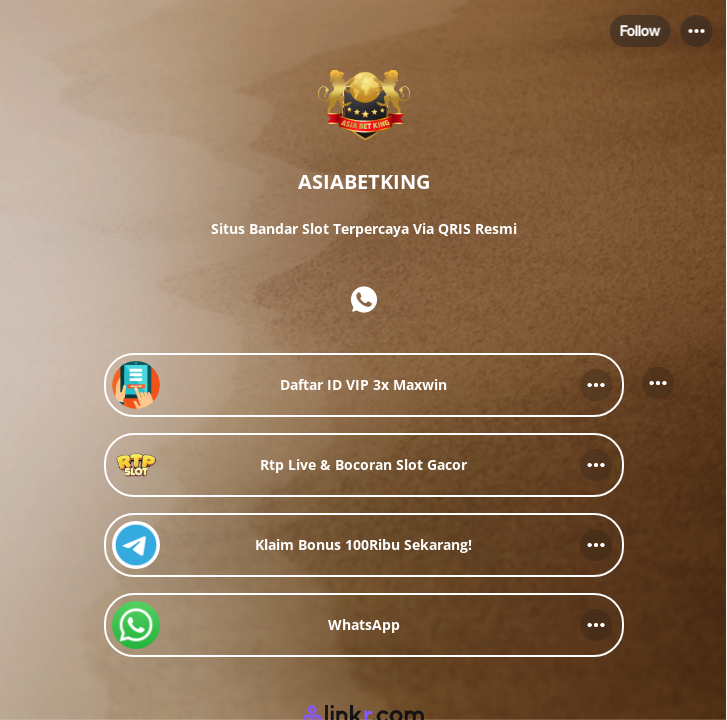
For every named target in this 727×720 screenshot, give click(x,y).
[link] (364, 385)
